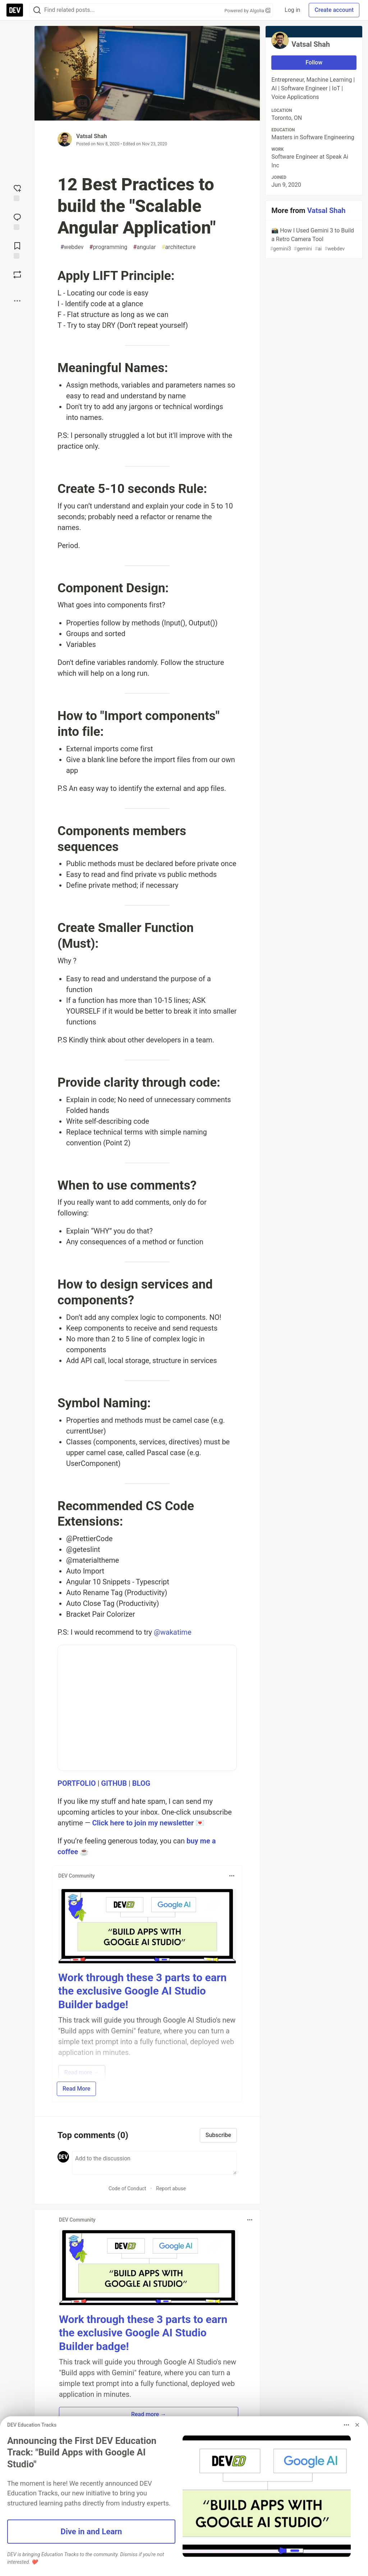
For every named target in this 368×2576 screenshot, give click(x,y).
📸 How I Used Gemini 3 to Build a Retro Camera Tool (313, 240)
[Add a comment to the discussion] (154, 2162)
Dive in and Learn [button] (91, 2531)
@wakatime (172, 1632)
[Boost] (17, 274)
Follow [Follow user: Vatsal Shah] (313, 62)
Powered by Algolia (248, 10)
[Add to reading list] (17, 249)
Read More (76, 2088)
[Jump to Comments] (17, 220)
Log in (292, 9)
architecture (179, 247)
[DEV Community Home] (15, 10)
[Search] (37, 10)
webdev (72, 247)
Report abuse (171, 2188)
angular (144, 247)
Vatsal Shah (91, 136)
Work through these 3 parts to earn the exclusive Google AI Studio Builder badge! (142, 1991)
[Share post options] (17, 301)
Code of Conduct (127, 2188)
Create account (334, 9)
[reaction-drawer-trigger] (17, 192)
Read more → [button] (148, 2414)
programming (108, 247)
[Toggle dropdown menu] (232, 1876)
